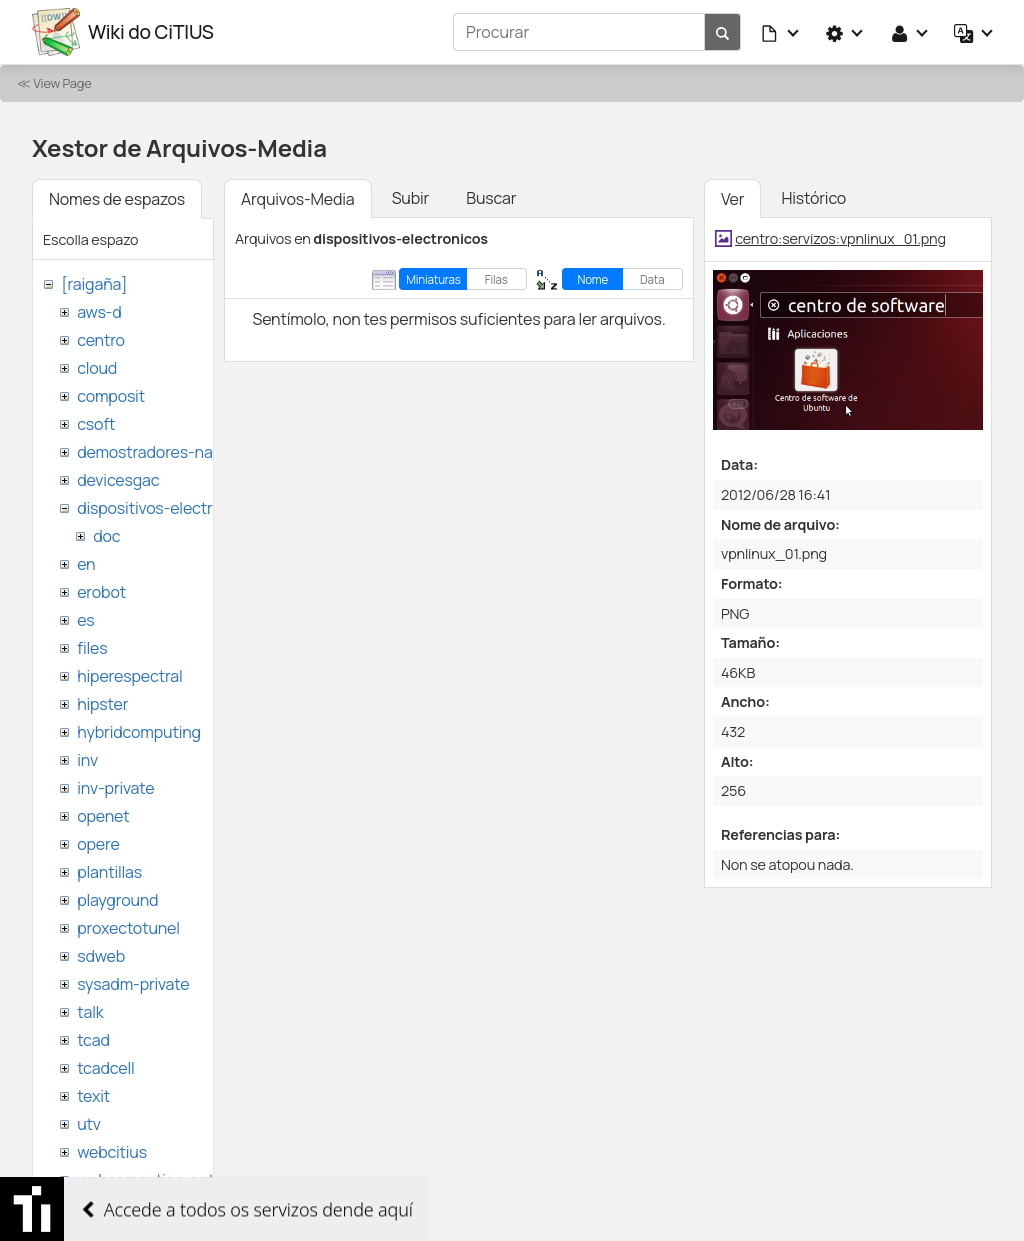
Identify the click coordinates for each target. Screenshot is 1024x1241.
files (92, 648)
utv (89, 1124)
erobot (101, 592)
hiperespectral (129, 676)
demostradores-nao (149, 452)
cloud (97, 368)
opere (98, 844)
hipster (102, 704)
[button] (781, 32)
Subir (411, 198)
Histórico (813, 198)
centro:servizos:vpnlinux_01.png (840, 238)
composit (111, 396)
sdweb (101, 956)
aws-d (99, 312)
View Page (62, 83)
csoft (96, 424)
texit (93, 1096)
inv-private (115, 788)
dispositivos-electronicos (168, 508)
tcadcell (105, 1068)
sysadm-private (133, 984)
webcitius (112, 1152)
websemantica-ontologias (171, 1180)
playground (117, 900)
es (85, 620)
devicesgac (118, 480)
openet (103, 816)
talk (90, 1012)
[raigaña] (94, 284)
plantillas (109, 872)
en (86, 564)
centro (101, 340)
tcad (93, 1040)
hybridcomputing (139, 732)
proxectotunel (128, 928)
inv (87, 760)
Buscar (491, 198)
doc (106, 536)
